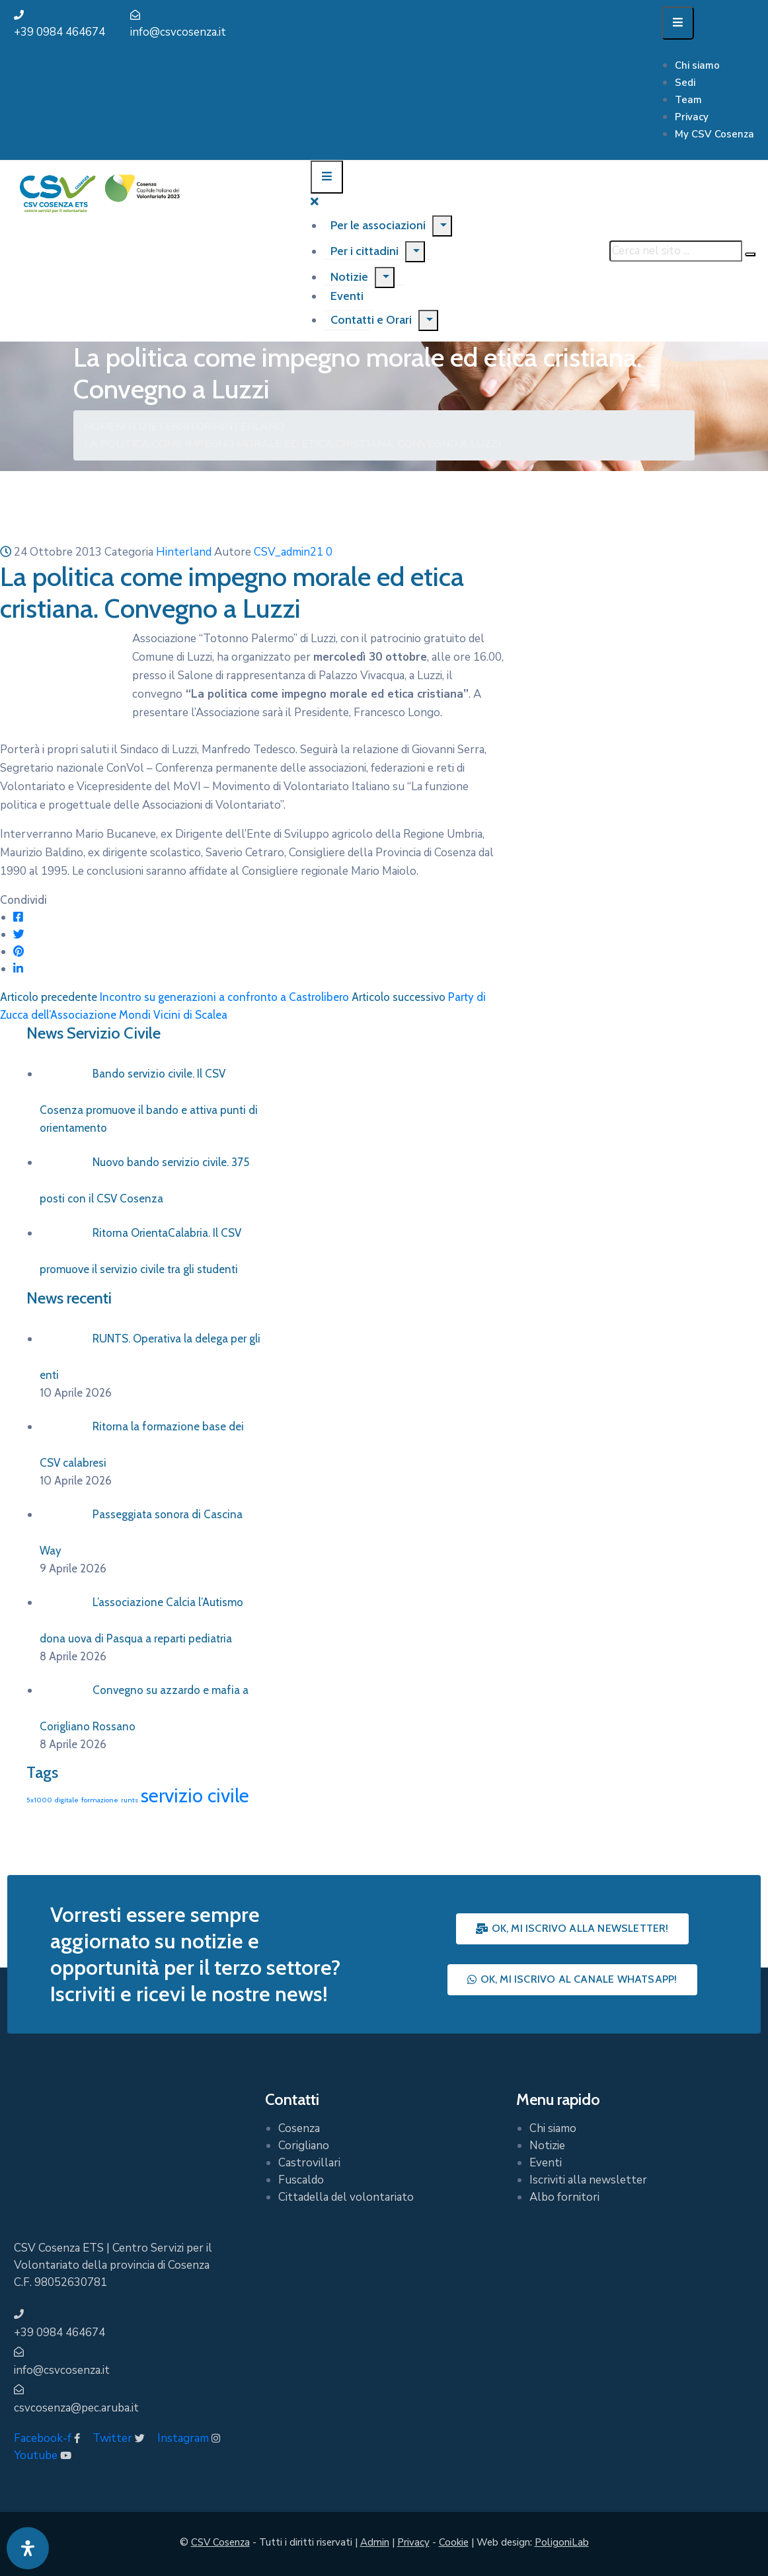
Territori (185, 427)
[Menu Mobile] (678, 23)
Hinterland (249, 427)
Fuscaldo (301, 2180)
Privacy (692, 117)
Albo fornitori (564, 2197)
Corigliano (303, 2145)
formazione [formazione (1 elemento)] (99, 1800)
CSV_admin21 (288, 552)
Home (100, 427)
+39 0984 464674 (59, 32)
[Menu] (442, 226)
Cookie (454, 2542)
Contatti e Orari (371, 320)
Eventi (545, 2162)
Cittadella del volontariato (346, 2197)
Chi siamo (697, 65)
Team (688, 99)
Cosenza (299, 2128)
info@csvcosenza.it (178, 32)
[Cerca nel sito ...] (675, 251)
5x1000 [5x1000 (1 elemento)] (39, 1800)
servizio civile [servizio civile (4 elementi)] (195, 1795)
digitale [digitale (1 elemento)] (67, 1800)
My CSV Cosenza (714, 134)
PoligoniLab (562, 2542)
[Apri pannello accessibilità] (28, 2548)
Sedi (685, 82)
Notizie (349, 277)
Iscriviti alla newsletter (588, 2180)
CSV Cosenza (220, 2542)
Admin (374, 2542)
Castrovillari (309, 2162)
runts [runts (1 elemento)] (129, 1800)
